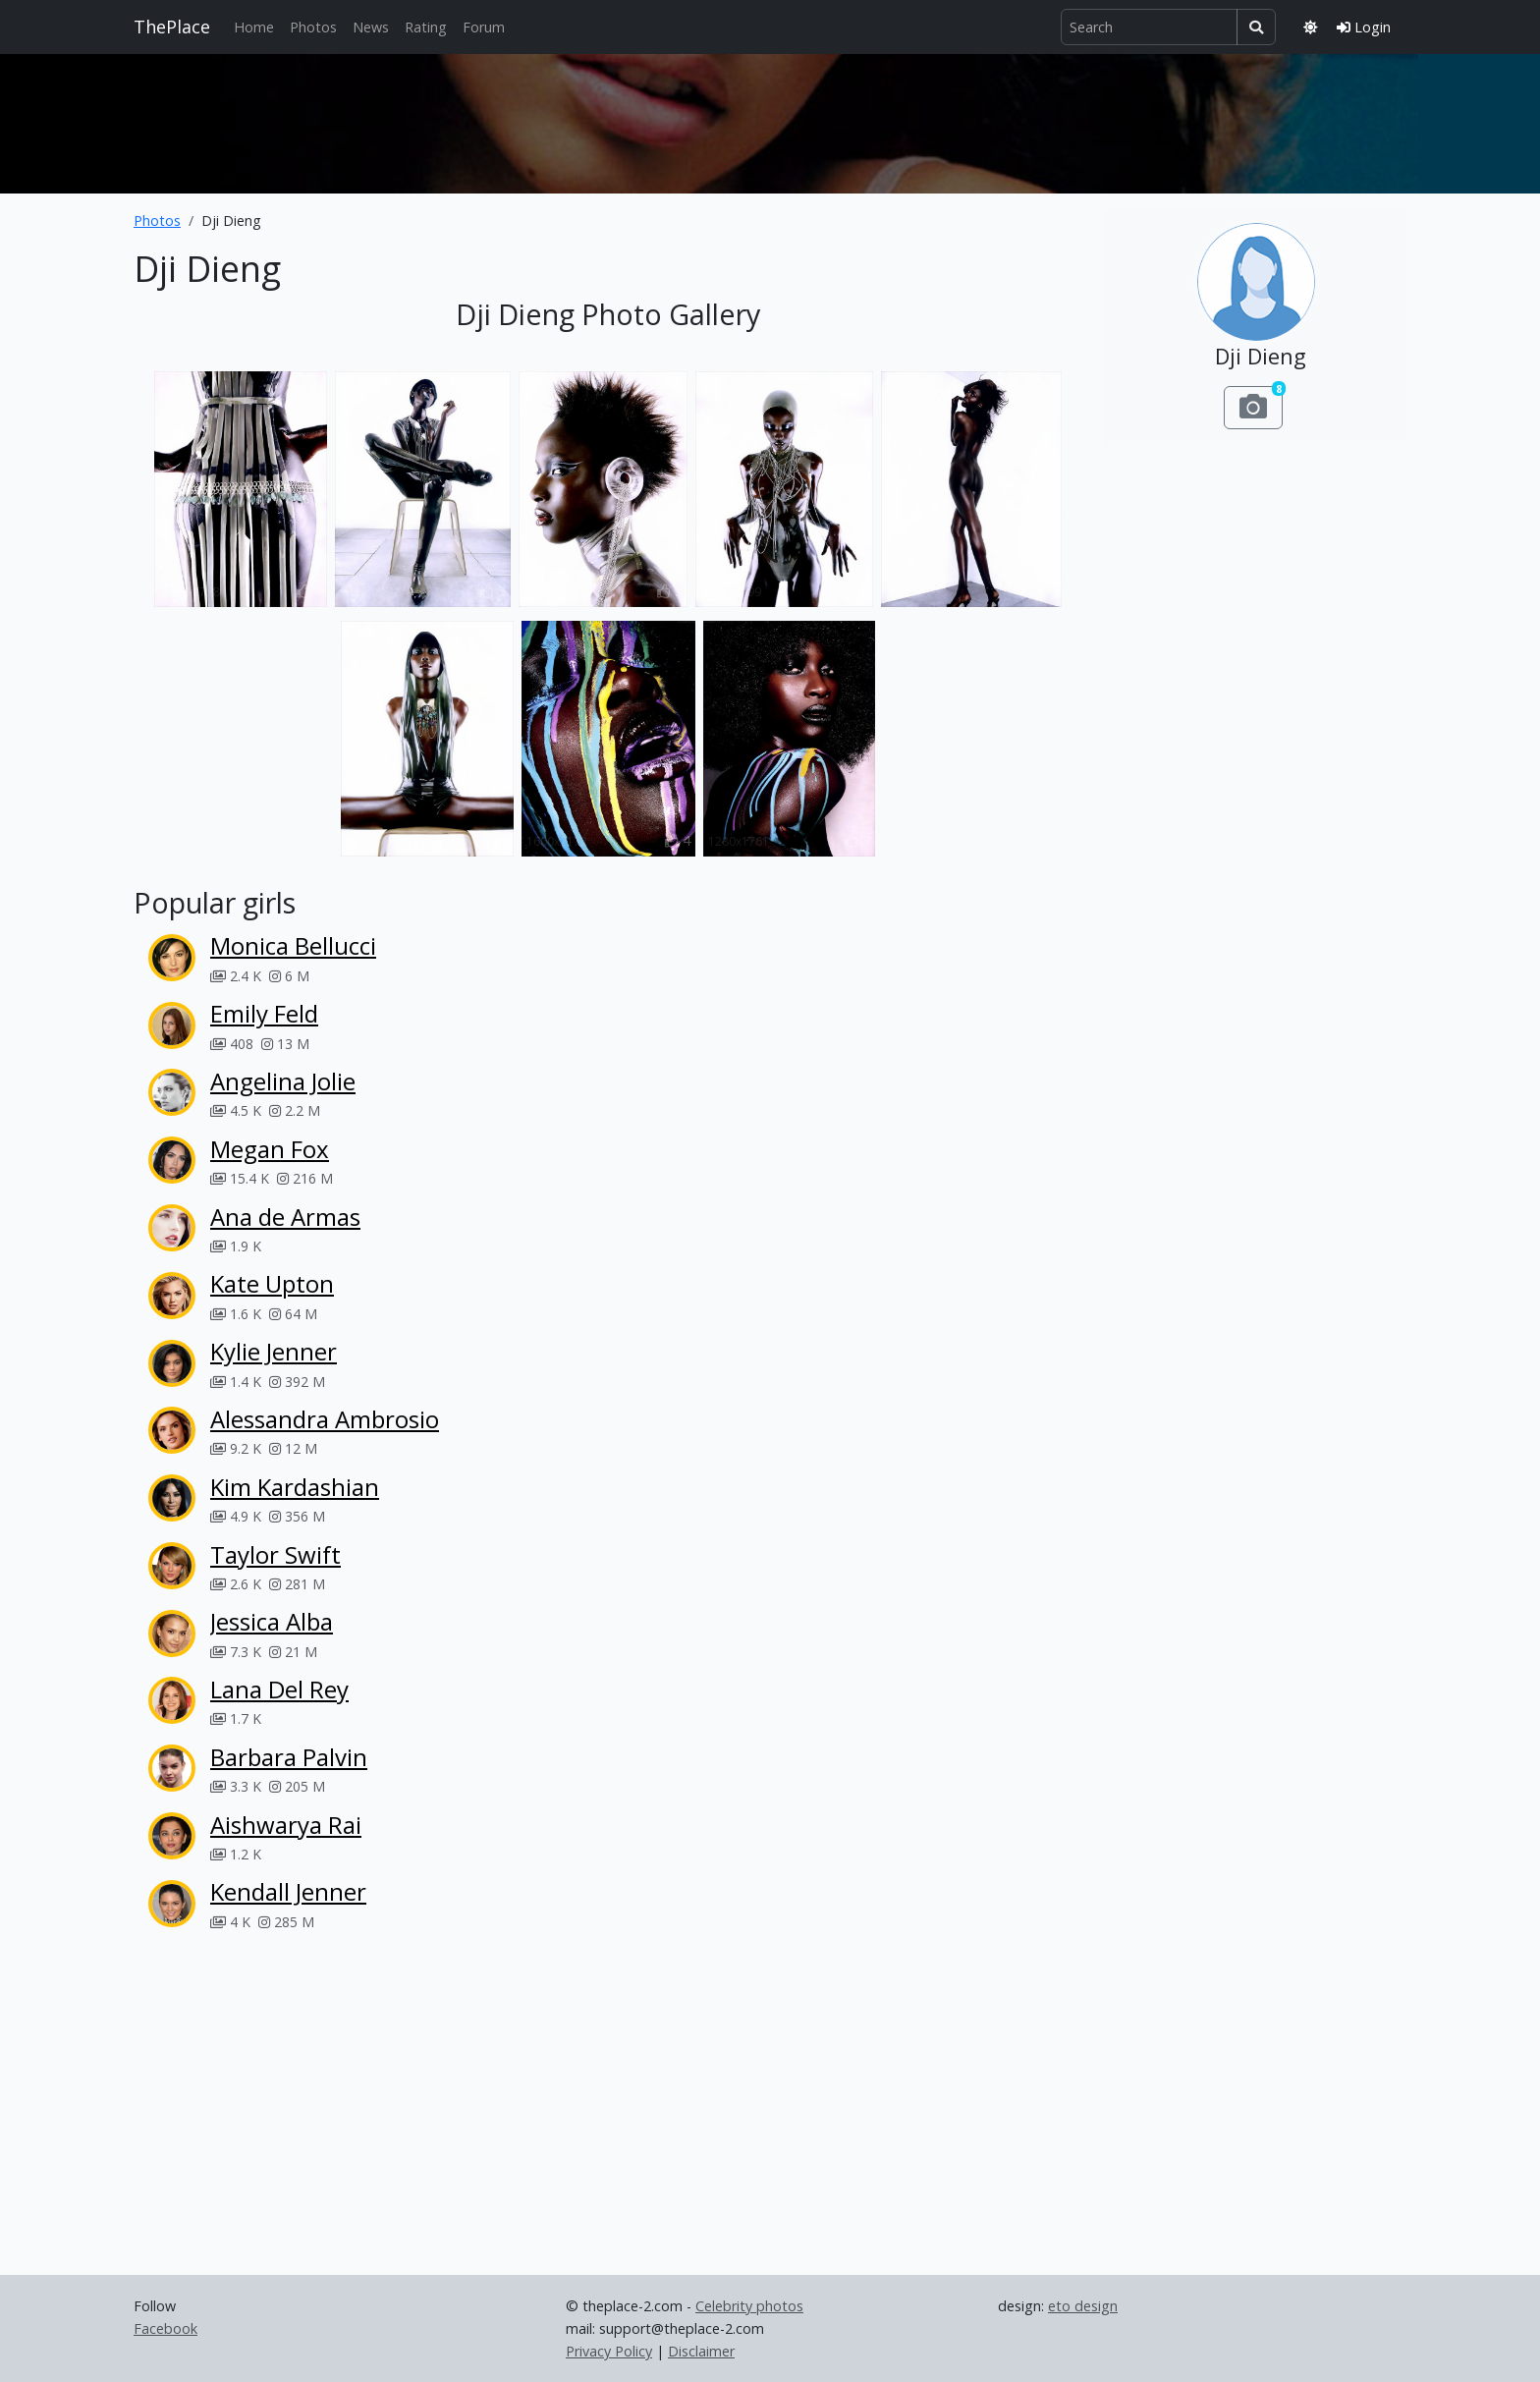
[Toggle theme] (1310, 27)
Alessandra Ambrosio (324, 1419)
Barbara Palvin (288, 1757)
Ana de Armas (285, 1216)
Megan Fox (269, 1149)
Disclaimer (701, 2351)
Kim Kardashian (294, 1486)
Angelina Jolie (283, 1081)
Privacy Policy (609, 2351)
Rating (426, 27)
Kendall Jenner (288, 1891)
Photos (313, 27)
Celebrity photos (749, 2306)
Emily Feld (264, 1013)
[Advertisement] (770, 120)
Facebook (165, 2328)
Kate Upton (272, 1283)
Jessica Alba (271, 1621)
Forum (484, 27)
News (371, 27)
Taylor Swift (275, 1554)
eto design (1083, 2306)
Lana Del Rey (279, 1689)
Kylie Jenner (273, 1351)
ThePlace (172, 26)
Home (254, 27)
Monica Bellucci (293, 945)
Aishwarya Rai (285, 1824)
